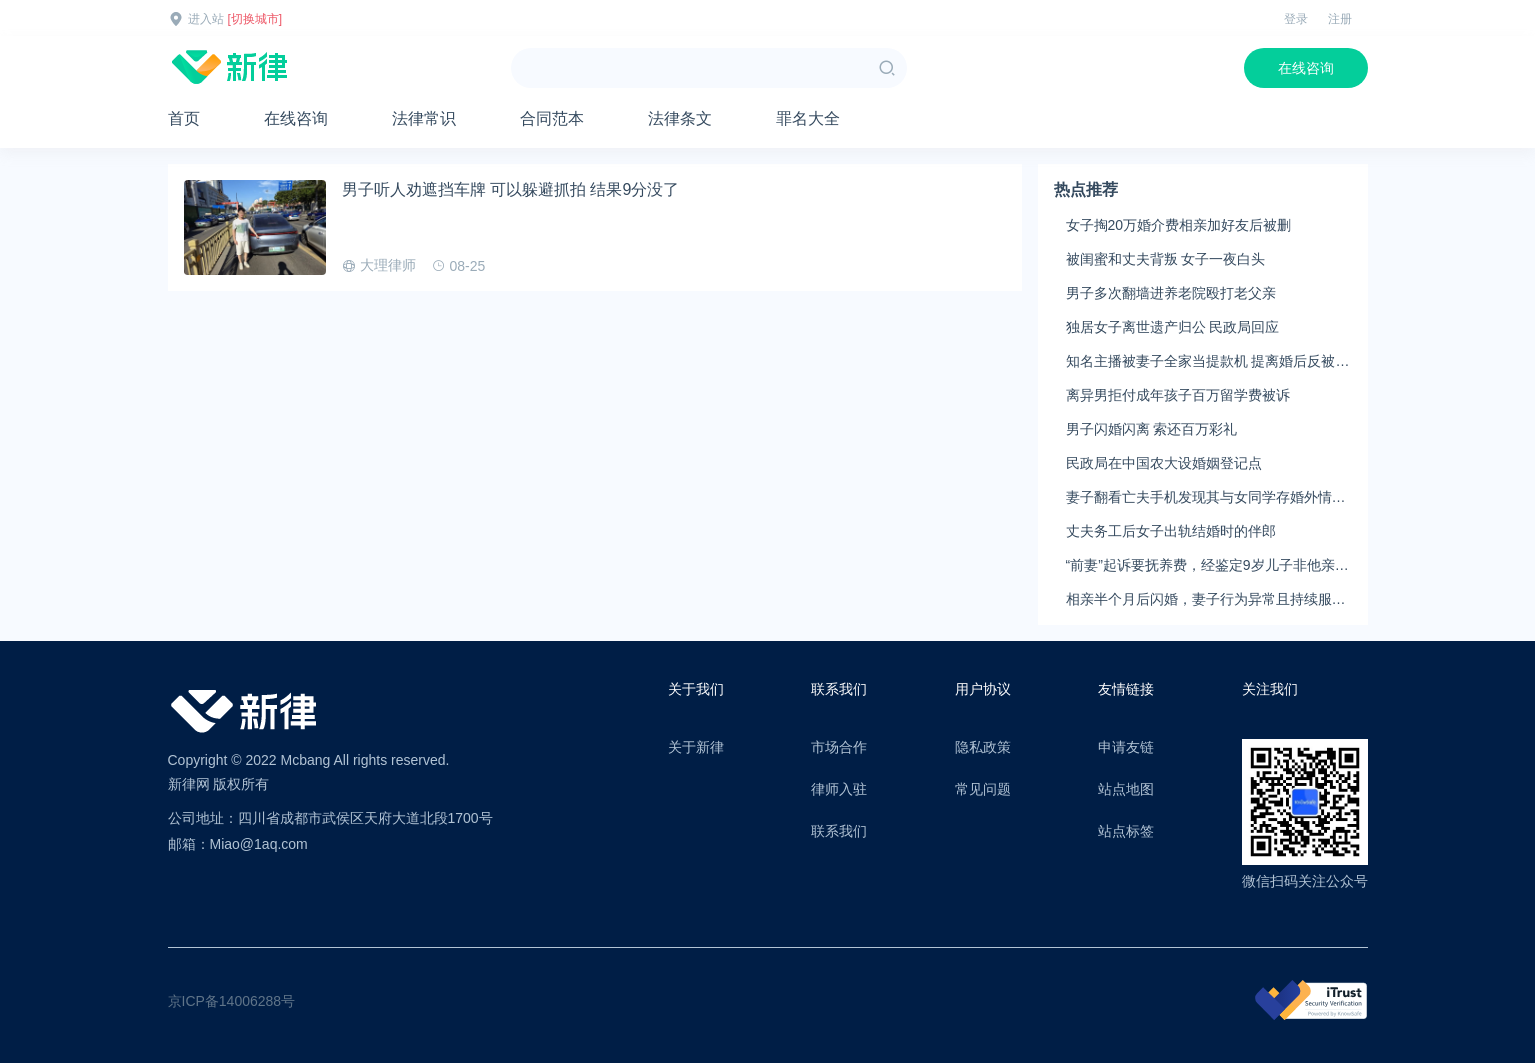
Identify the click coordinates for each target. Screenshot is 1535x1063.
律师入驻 (839, 789)
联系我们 (839, 831)
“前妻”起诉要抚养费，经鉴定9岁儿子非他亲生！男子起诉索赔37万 (1200, 566)
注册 (1340, 19)
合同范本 (552, 118)
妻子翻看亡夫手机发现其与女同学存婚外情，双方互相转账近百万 (1206, 498)
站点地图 (1126, 789)
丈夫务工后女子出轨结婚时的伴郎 (1171, 531)
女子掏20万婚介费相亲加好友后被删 (1179, 225)
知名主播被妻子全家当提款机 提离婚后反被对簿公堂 (1208, 362)
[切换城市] (255, 19)
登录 (1296, 19)
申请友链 (1126, 747)
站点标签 (1126, 831)
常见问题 (983, 789)
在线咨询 (1306, 68)
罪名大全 (808, 118)
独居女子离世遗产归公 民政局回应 (1173, 327)
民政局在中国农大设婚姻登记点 (1164, 463)
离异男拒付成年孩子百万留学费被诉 (1178, 395)
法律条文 (680, 118)
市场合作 (839, 747)
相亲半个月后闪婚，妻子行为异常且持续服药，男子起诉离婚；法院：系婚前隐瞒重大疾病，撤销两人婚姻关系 (1206, 600)
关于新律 (696, 747)
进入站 (206, 19)
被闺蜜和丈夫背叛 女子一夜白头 (1166, 259)
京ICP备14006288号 (232, 1001)
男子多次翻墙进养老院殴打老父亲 (1171, 293)
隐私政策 (983, 747)
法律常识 (424, 118)
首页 (184, 118)
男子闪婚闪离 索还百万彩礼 (1152, 429)
